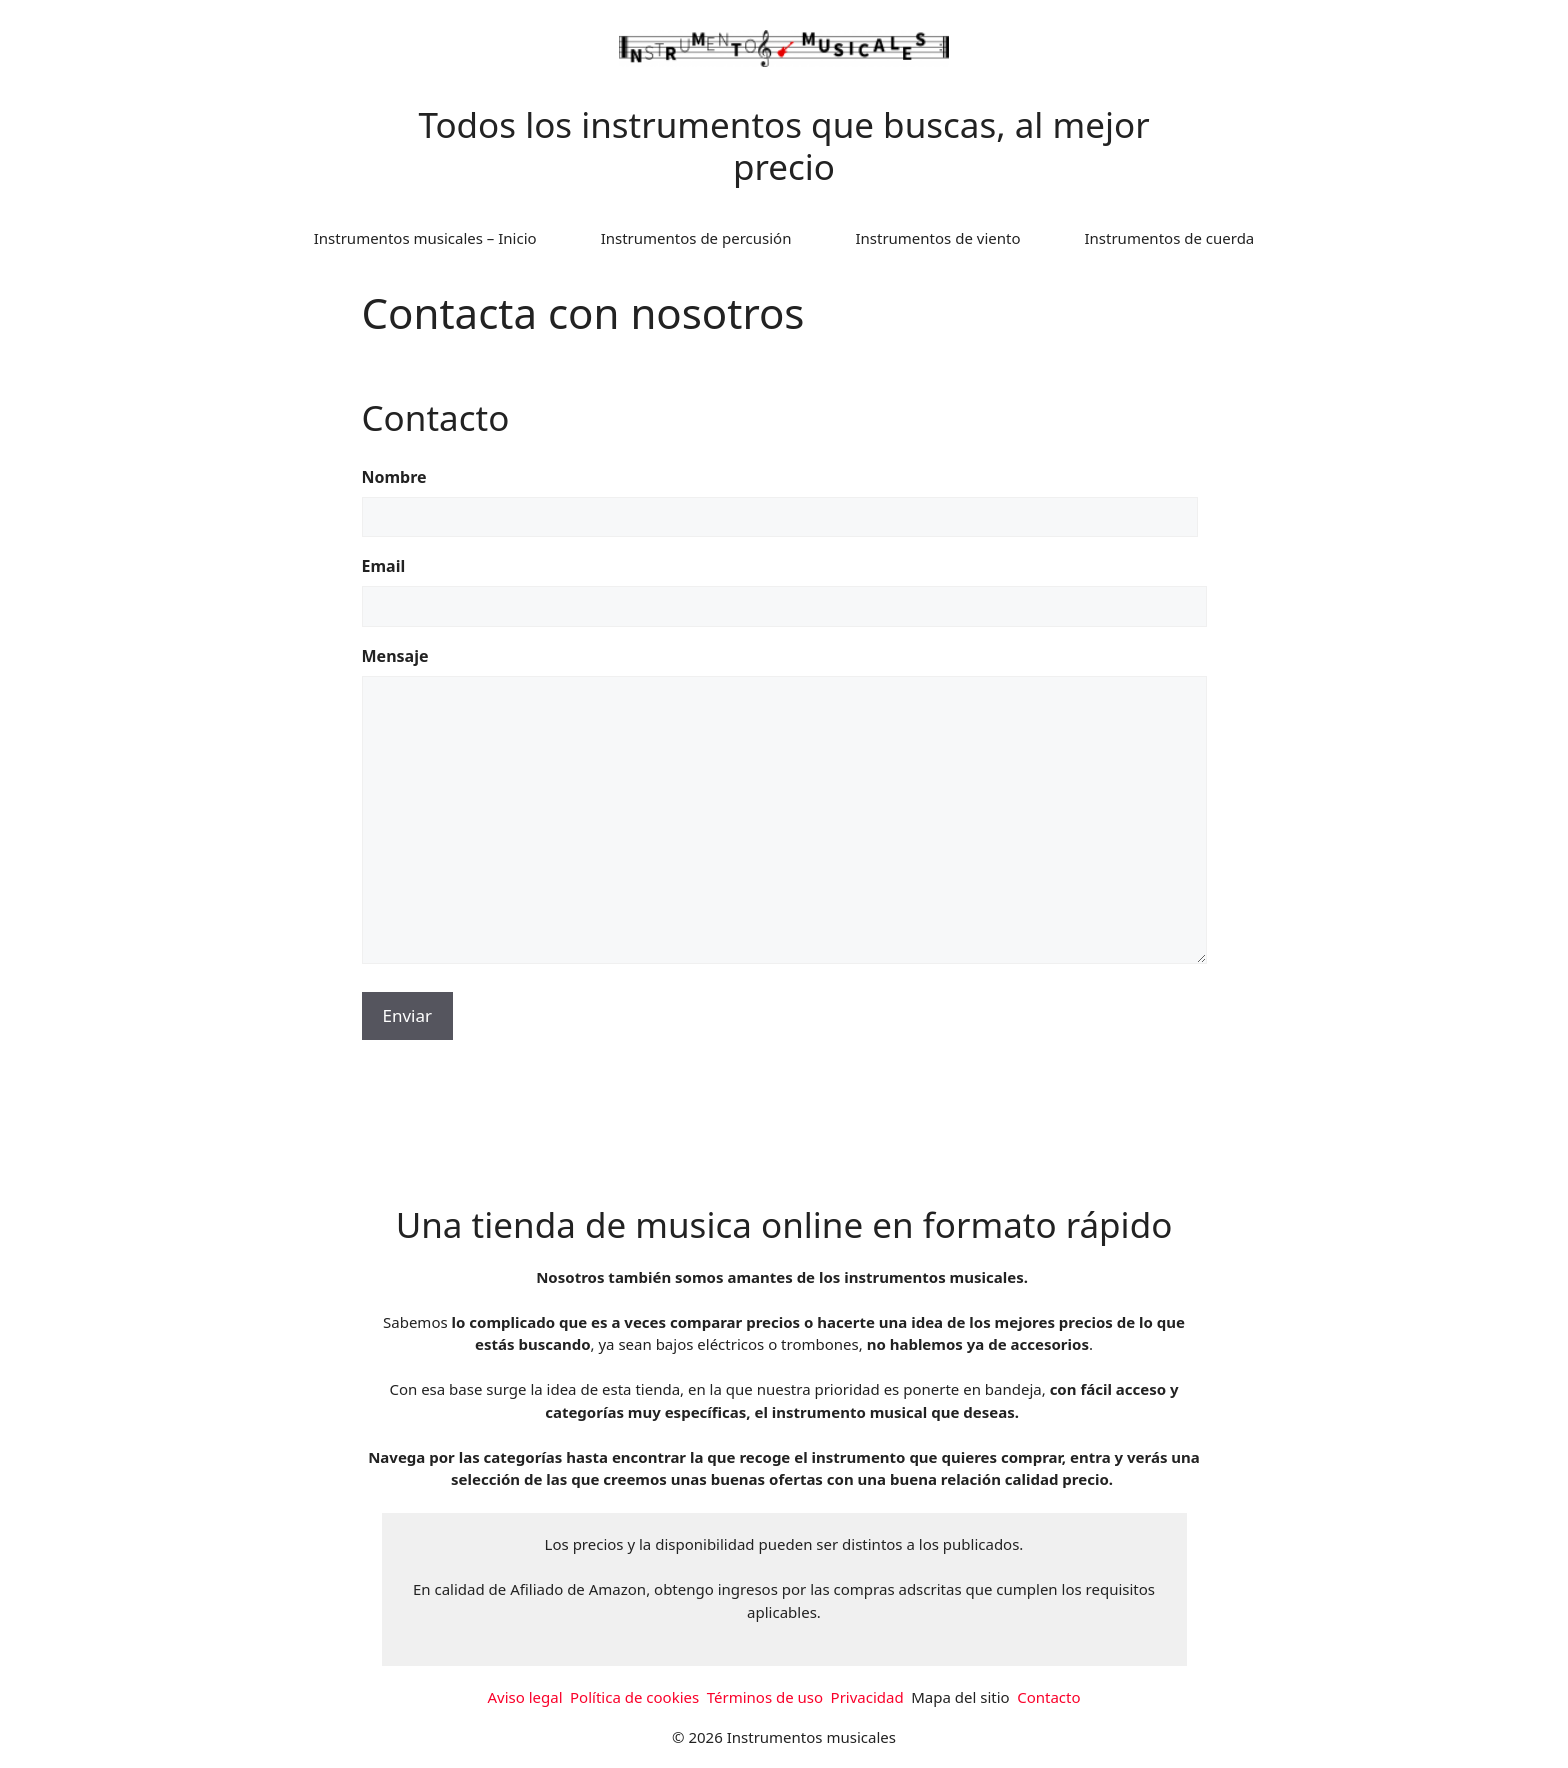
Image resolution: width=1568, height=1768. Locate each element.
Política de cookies (634, 1697)
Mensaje (395, 656)
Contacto (1048, 1697)
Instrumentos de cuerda (1169, 238)
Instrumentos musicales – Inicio (425, 238)
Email (384, 566)
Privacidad (867, 1697)
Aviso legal (524, 1697)
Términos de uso (765, 1697)
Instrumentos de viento (937, 238)
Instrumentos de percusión (696, 238)
